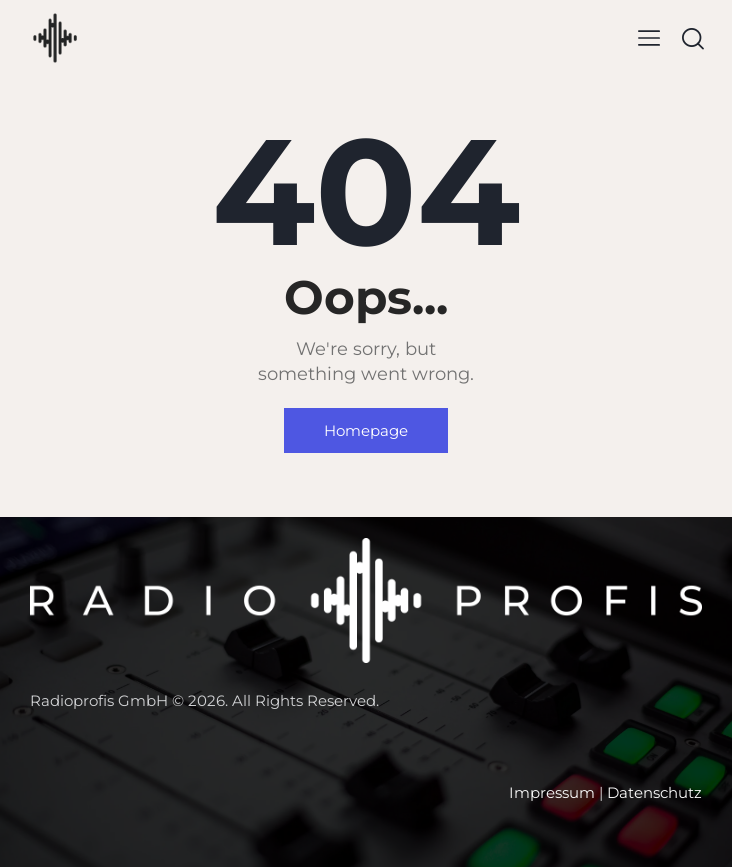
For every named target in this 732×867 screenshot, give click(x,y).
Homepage (366, 430)
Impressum (552, 792)
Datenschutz (654, 792)
